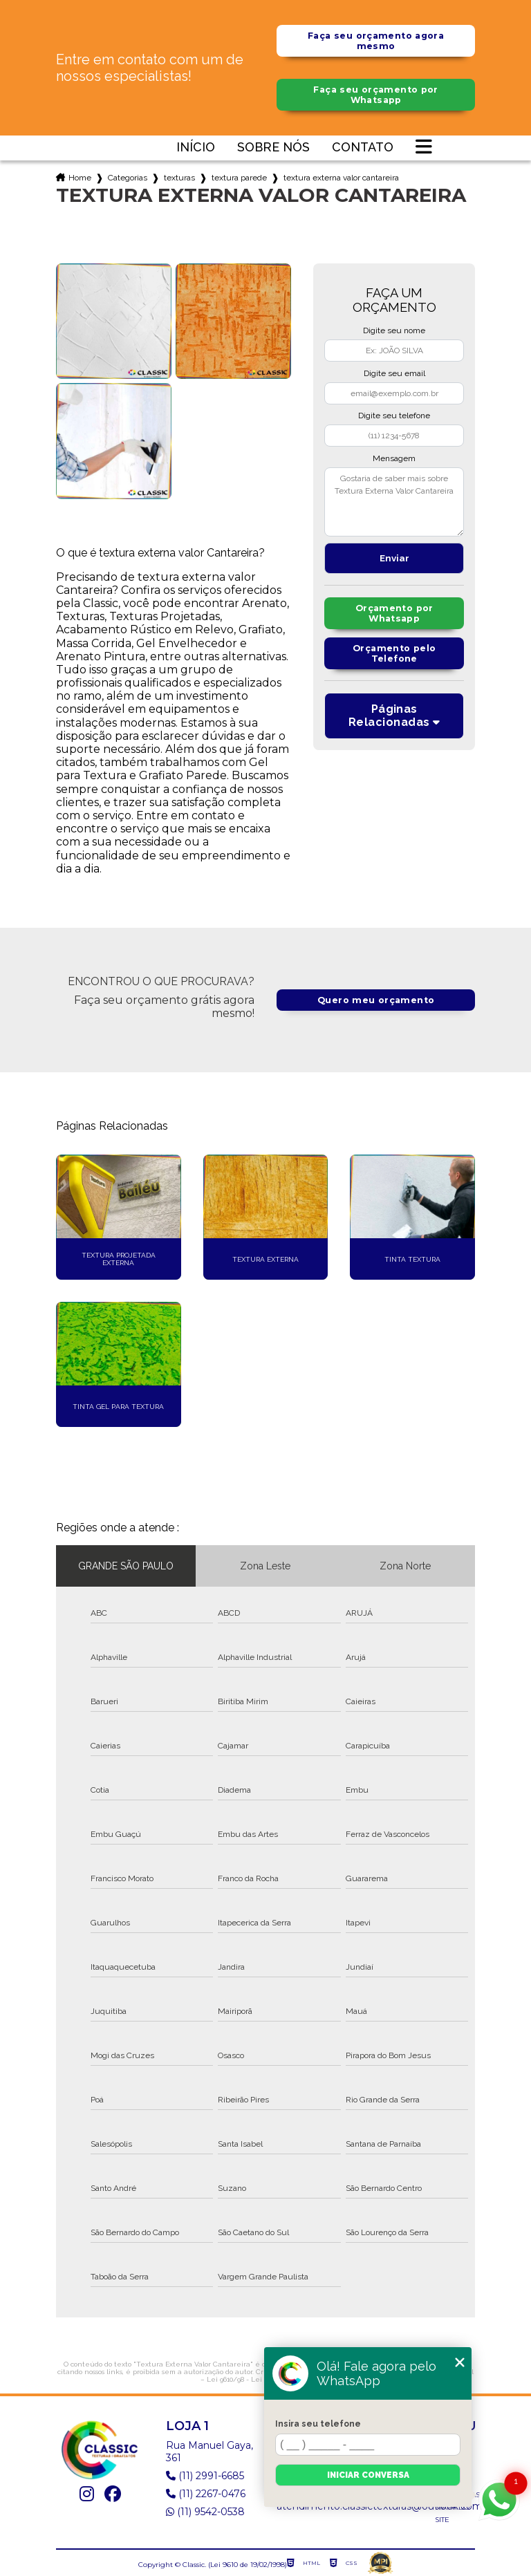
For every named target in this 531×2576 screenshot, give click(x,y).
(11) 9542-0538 (205, 2511)
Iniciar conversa (368, 2475)
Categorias (127, 178)
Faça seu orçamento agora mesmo (375, 40)
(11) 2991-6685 (205, 2476)
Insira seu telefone (318, 2424)
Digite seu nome (394, 330)
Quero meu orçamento (376, 1000)
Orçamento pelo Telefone (394, 654)
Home (79, 178)
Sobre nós (273, 147)
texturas (179, 178)
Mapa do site (452, 2513)
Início (195, 147)
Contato (362, 147)
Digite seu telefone (394, 415)
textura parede (239, 178)
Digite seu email (394, 373)
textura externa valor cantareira (341, 178)
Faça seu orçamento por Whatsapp (375, 94)
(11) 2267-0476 (205, 2494)
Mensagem (394, 458)
